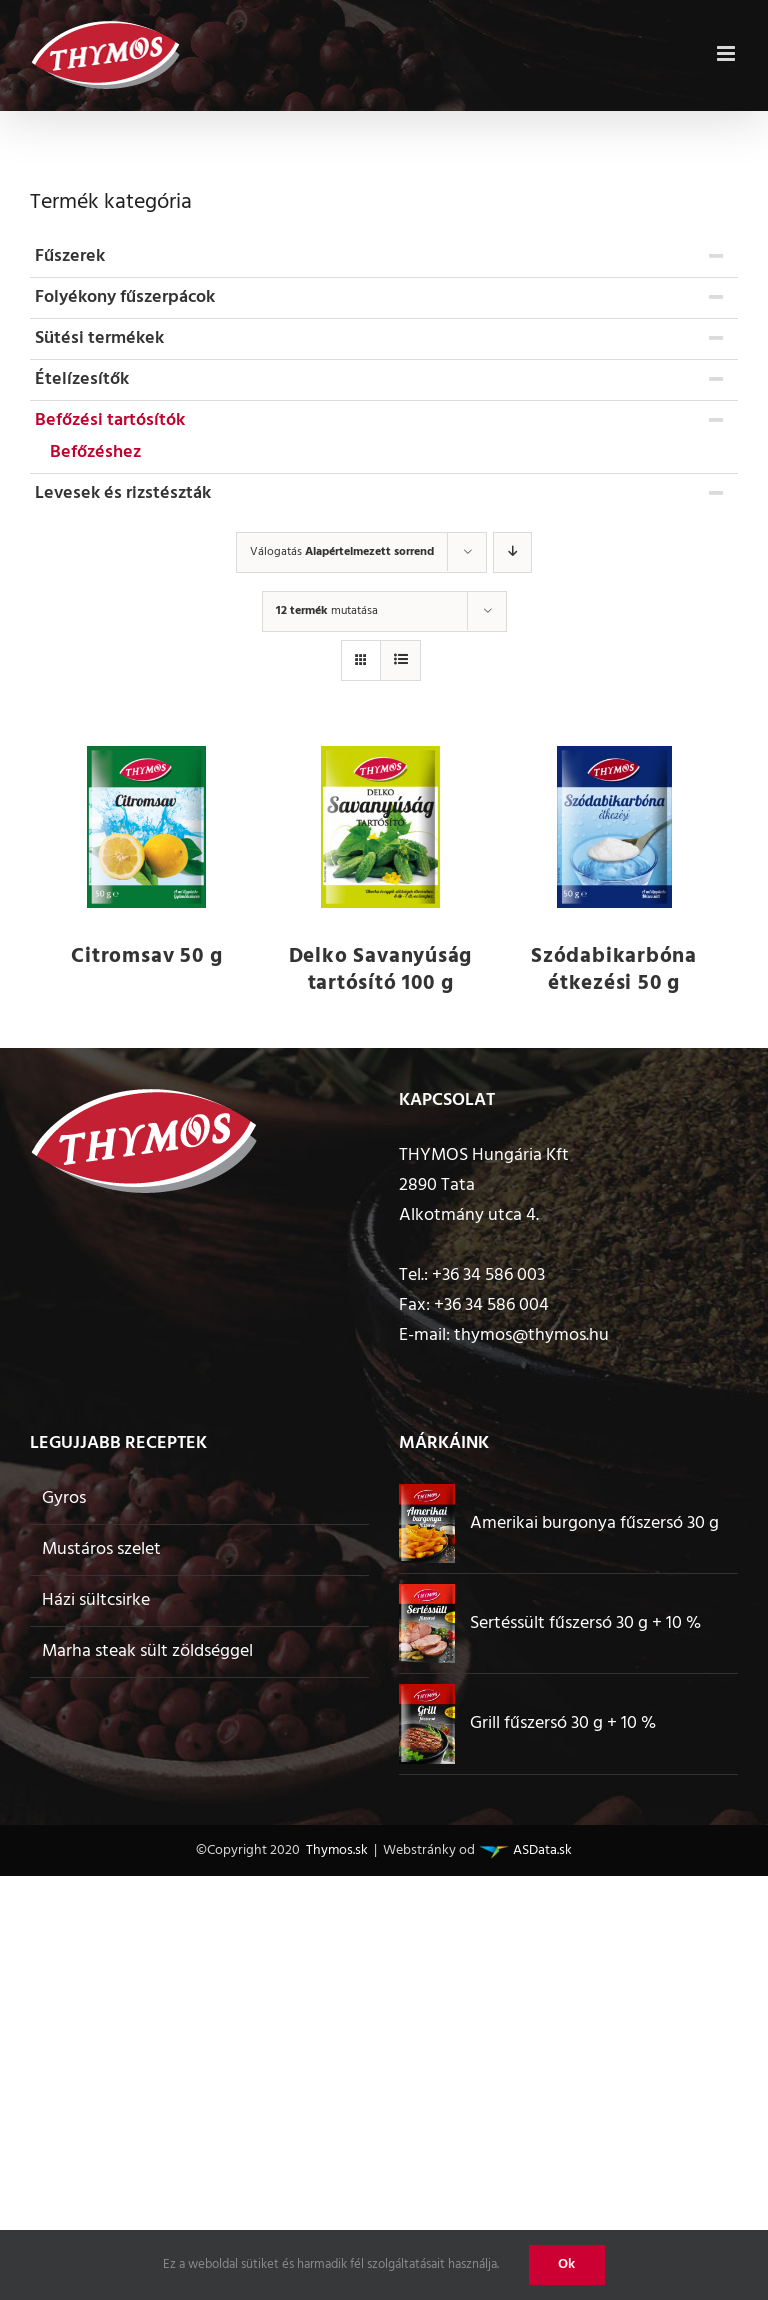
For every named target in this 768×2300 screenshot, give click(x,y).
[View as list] (400, 660)
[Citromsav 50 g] (147, 827)
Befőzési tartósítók (110, 420)
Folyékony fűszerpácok (125, 297)
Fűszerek (70, 256)
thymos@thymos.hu (531, 1335)
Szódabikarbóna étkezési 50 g (614, 970)
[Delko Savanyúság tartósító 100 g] (381, 827)
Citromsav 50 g (146, 956)
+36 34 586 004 (491, 1305)
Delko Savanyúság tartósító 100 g (381, 970)
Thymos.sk (335, 1850)
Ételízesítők (82, 379)
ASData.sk (541, 1850)
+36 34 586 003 (488, 1275)
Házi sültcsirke (96, 1600)
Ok (567, 2264)
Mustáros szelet (101, 1549)
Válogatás (342, 552)
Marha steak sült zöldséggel (147, 1651)
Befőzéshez (95, 452)
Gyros (64, 1498)
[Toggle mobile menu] (727, 51)
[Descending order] (512, 552)
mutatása (327, 611)
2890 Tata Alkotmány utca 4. (469, 1200)
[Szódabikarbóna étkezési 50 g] (614, 827)
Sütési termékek (99, 338)
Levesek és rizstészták (123, 493)
